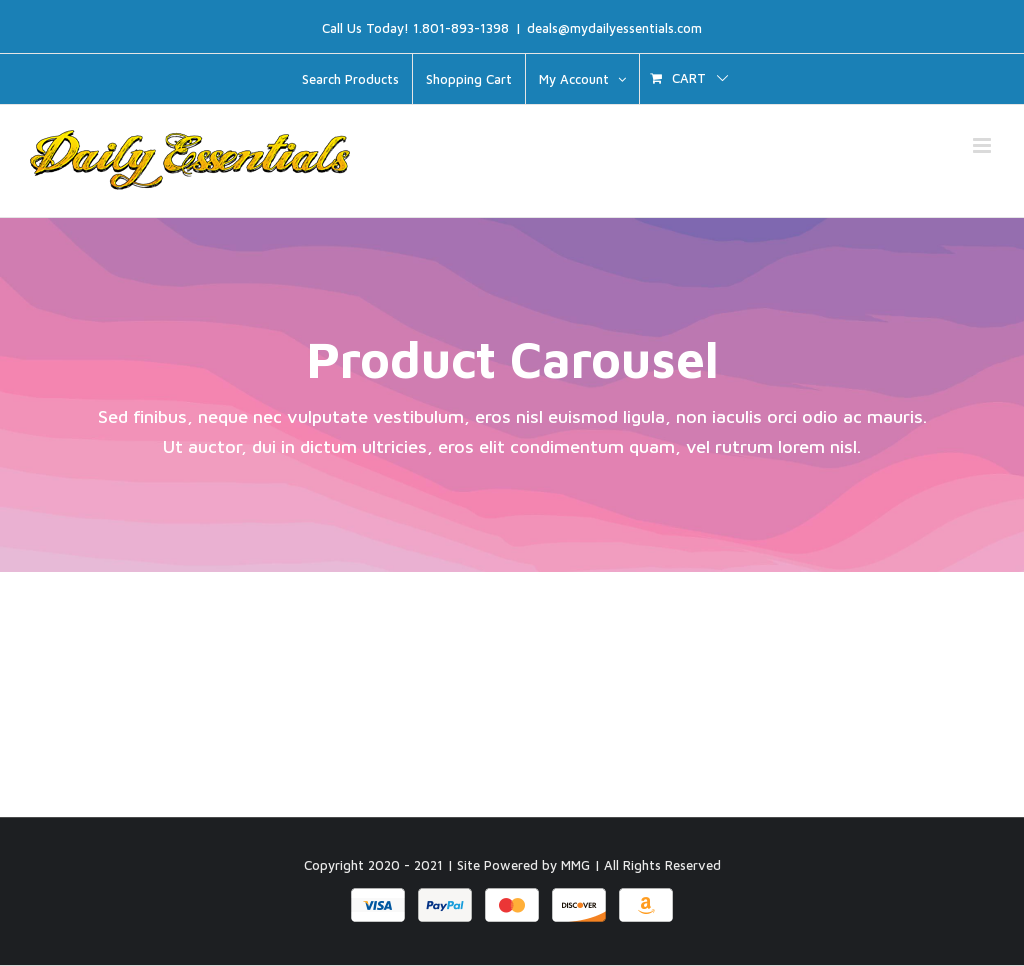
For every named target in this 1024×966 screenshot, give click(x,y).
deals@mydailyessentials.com (614, 28)
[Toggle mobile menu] (983, 145)
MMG (575, 866)
